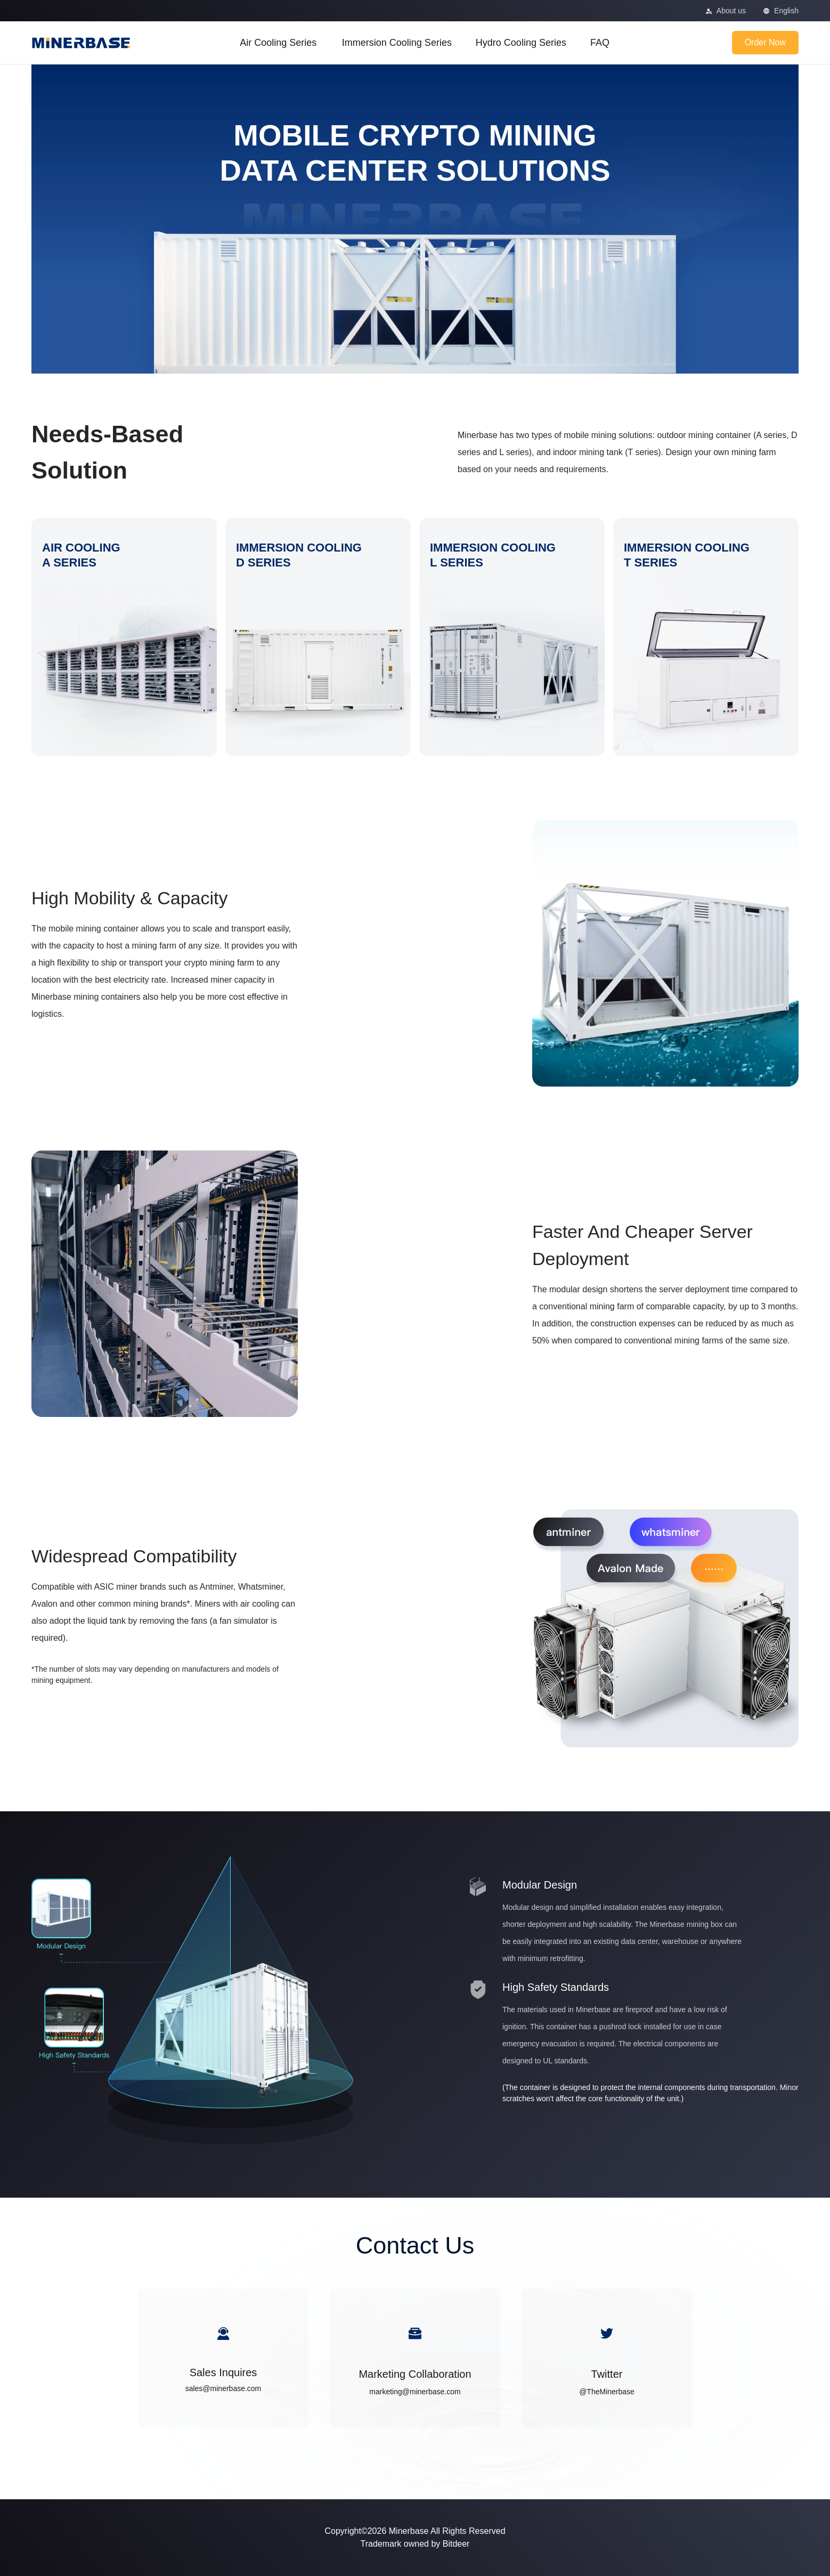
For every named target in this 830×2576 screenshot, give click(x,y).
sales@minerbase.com (223, 2388)
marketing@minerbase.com (414, 2391)
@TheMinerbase (606, 2391)
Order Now (765, 42)
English (786, 10)
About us (731, 10)
